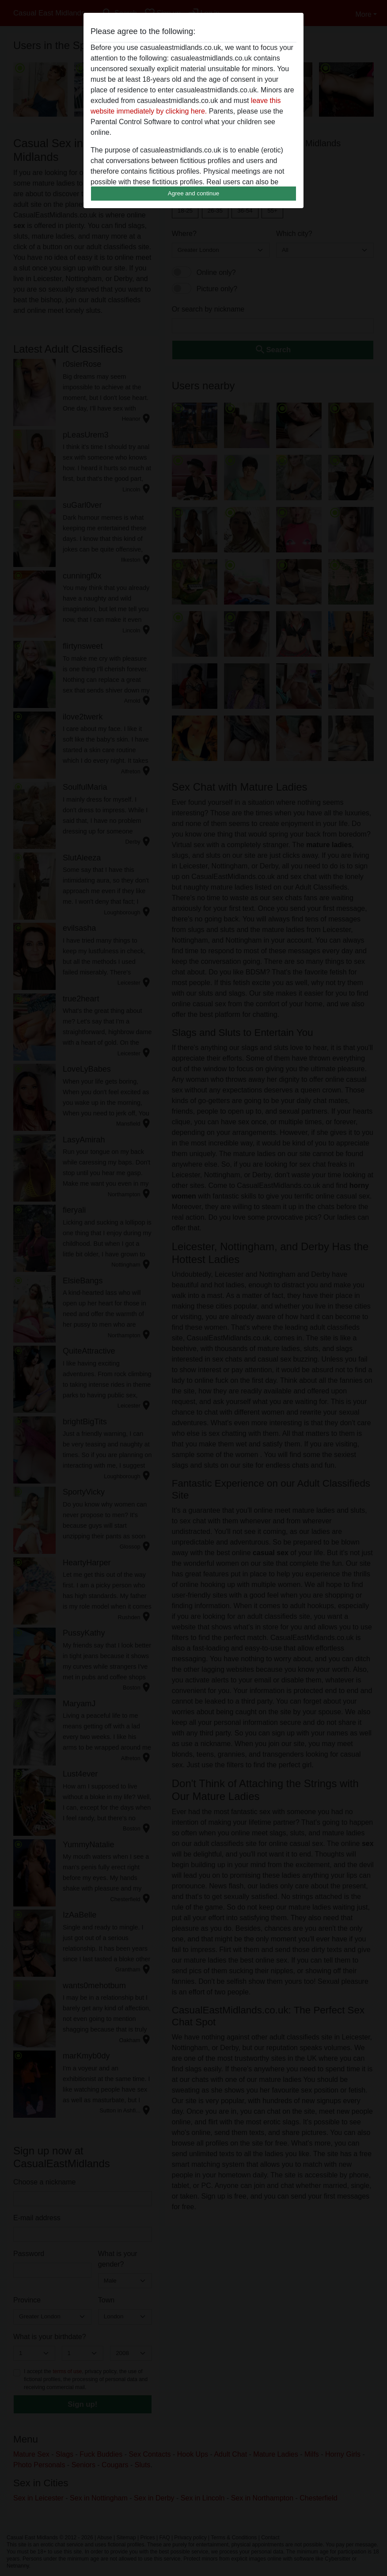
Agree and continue (193, 193)
